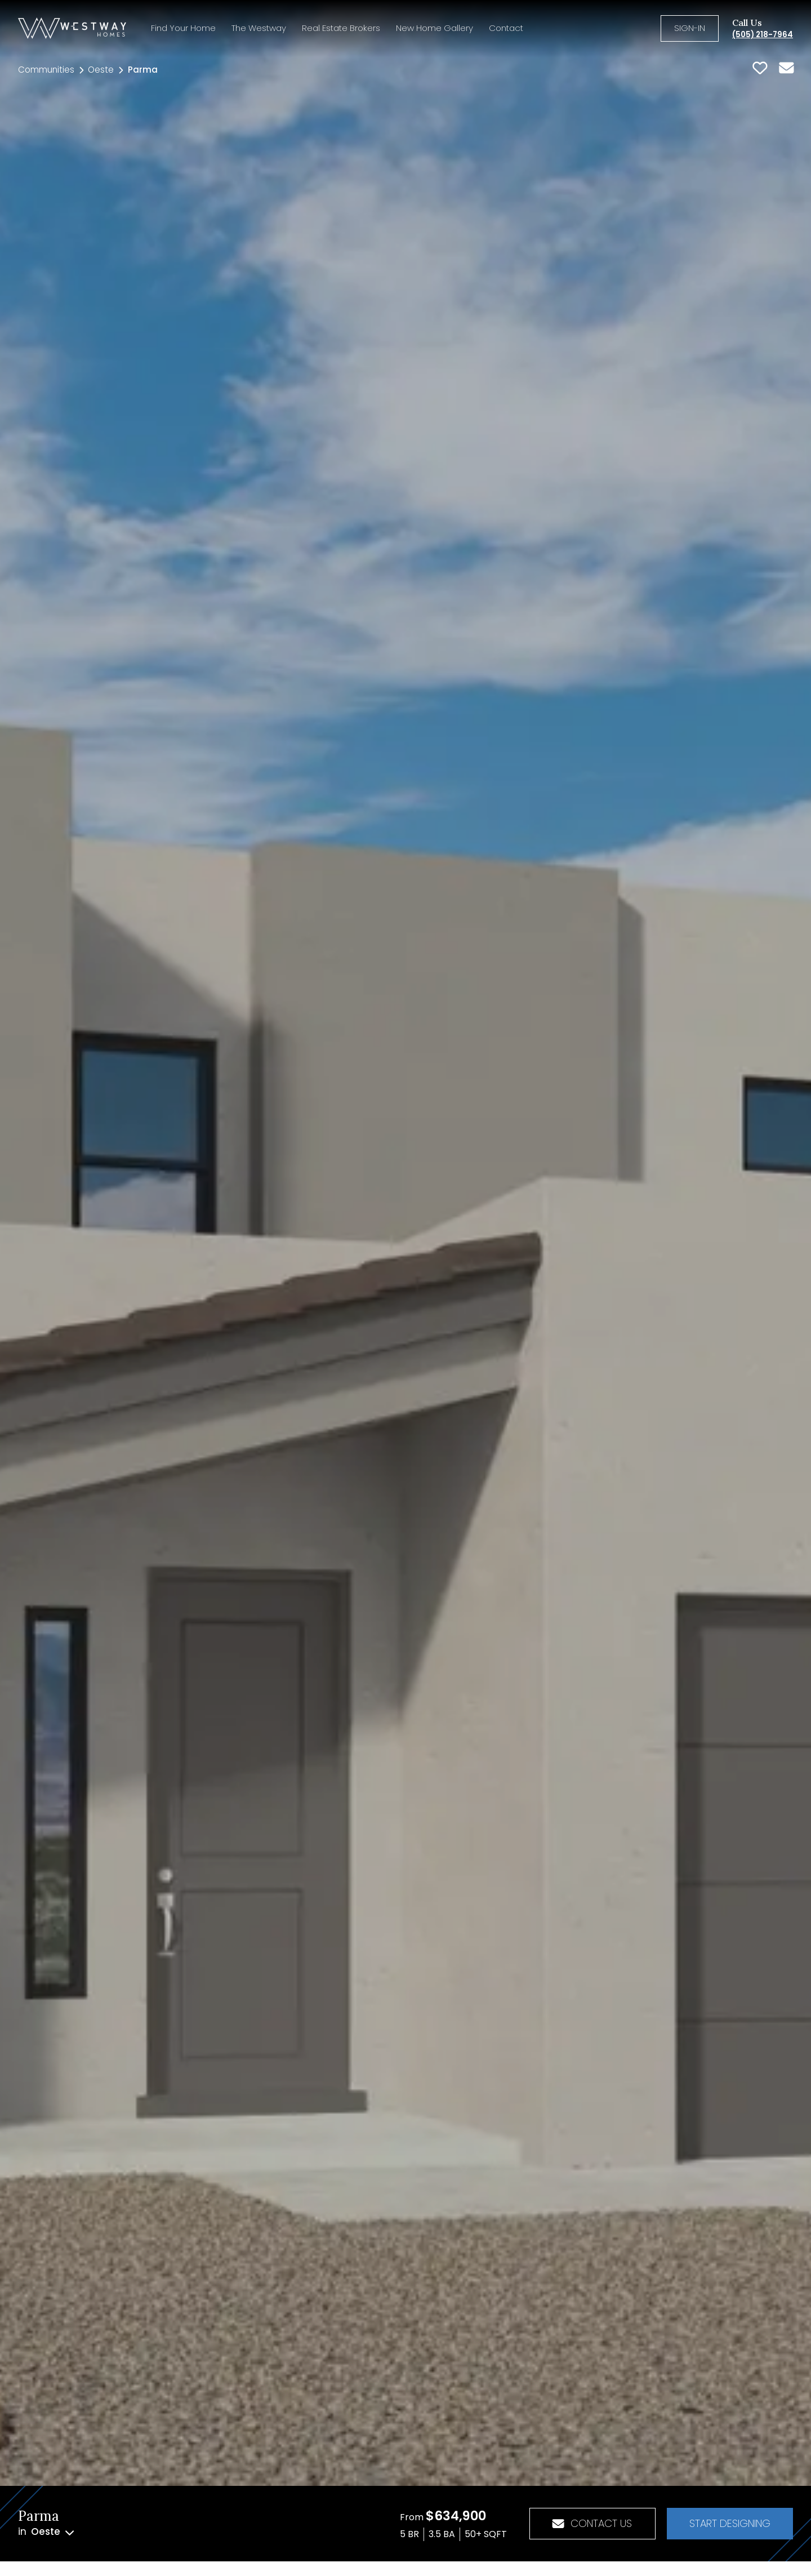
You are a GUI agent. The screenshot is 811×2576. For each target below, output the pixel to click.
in (46, 2532)
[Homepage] (72, 28)
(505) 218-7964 (762, 34)
